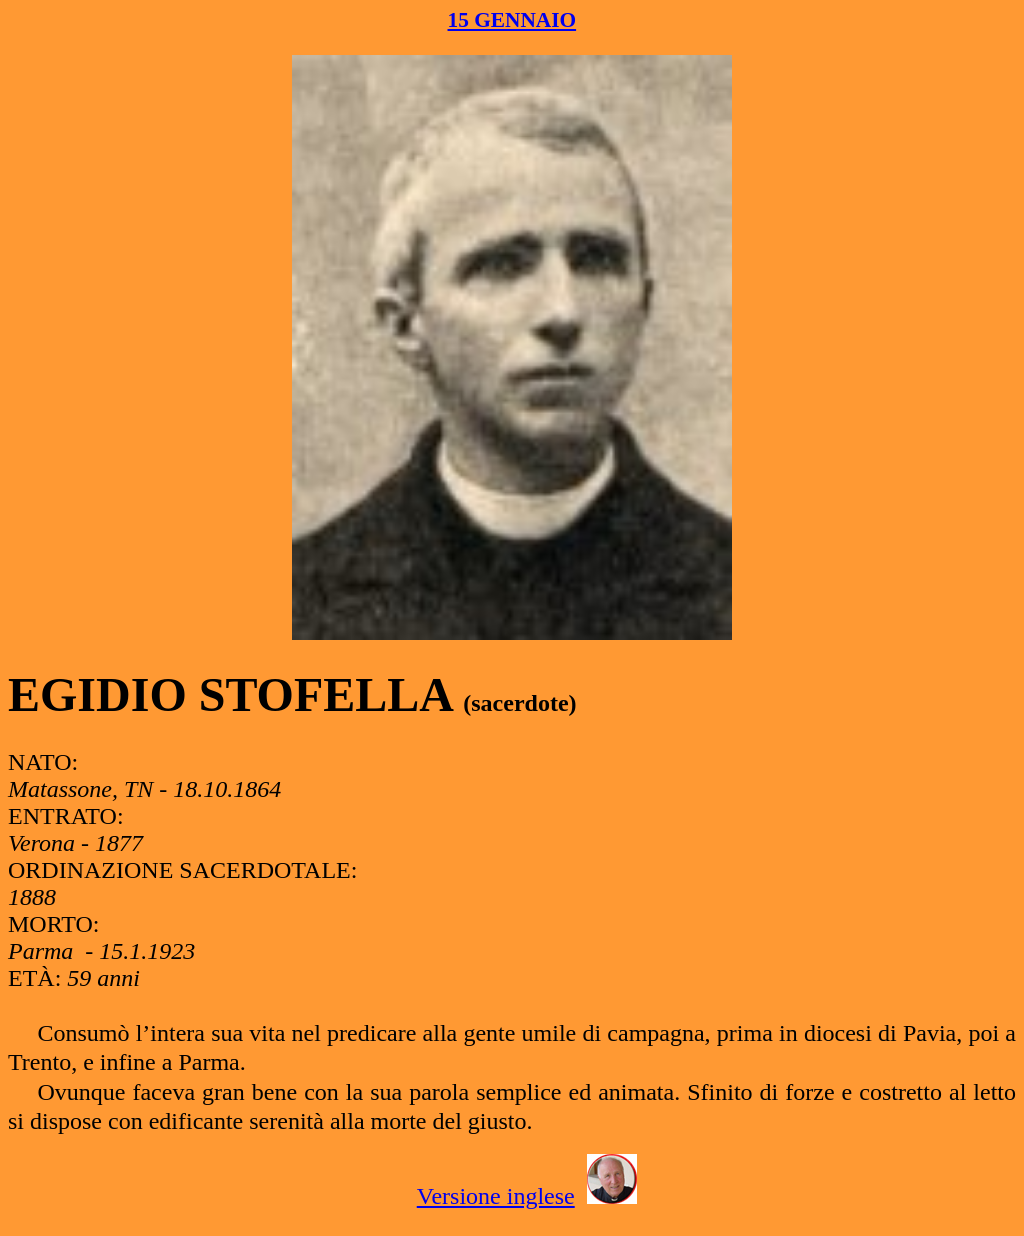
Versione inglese (496, 1196)
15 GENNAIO (512, 20)
